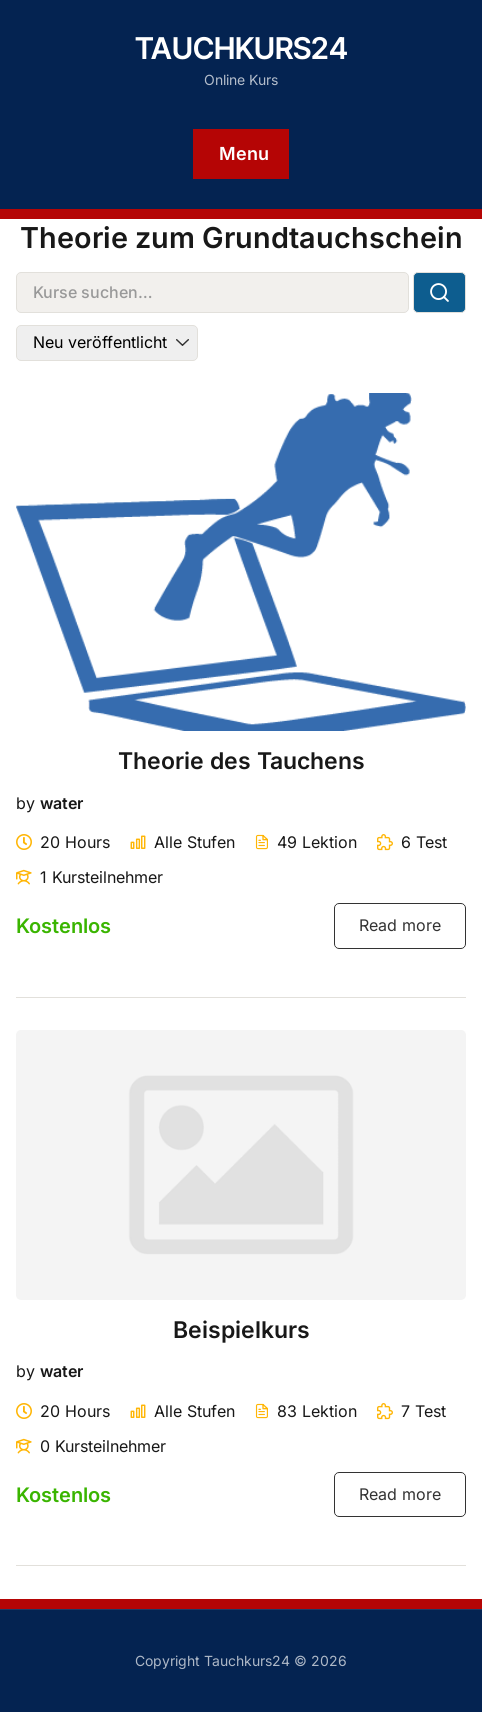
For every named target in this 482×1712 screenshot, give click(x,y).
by (25, 803)
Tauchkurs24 (241, 48)
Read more (400, 925)
